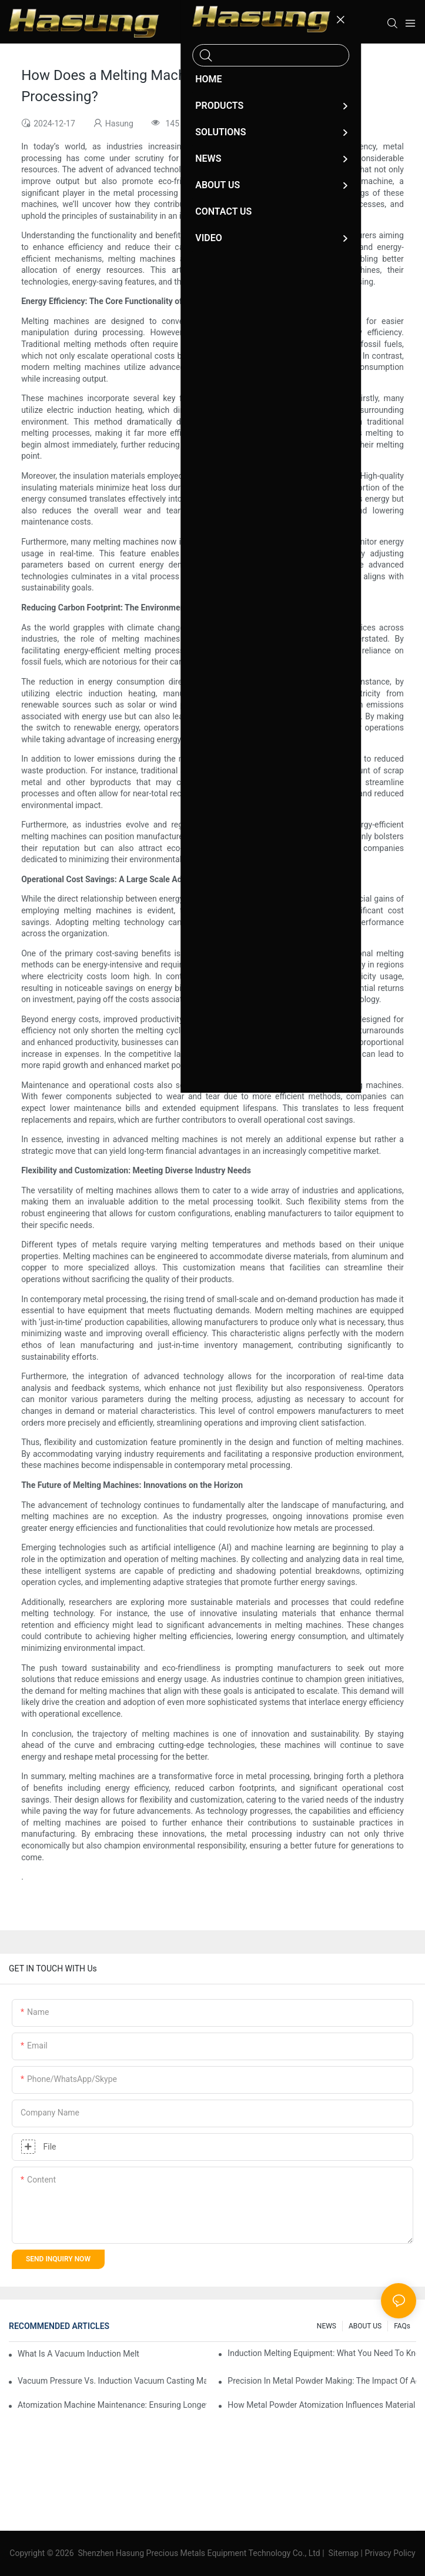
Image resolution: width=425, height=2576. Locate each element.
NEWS (326, 2326)
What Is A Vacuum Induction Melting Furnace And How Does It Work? (78, 2353)
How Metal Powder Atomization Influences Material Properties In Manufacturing (321, 2405)
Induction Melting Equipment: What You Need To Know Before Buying (321, 2353)
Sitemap (343, 2553)
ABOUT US (365, 2326)
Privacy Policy (389, 2553)
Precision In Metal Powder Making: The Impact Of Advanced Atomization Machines (321, 2380)
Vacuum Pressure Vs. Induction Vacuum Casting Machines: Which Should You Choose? (112, 2380)
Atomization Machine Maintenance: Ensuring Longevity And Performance (112, 2405)
